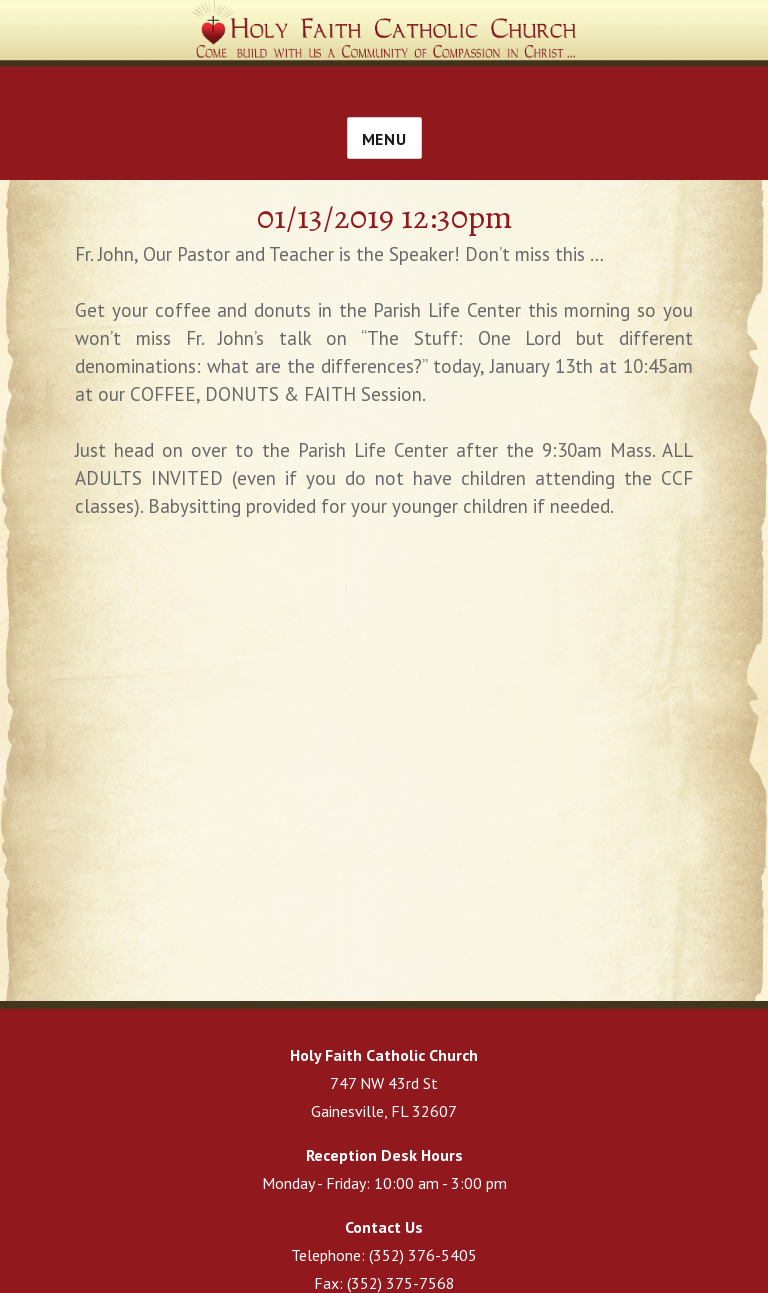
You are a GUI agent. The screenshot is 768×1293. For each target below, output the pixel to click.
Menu (384, 139)
